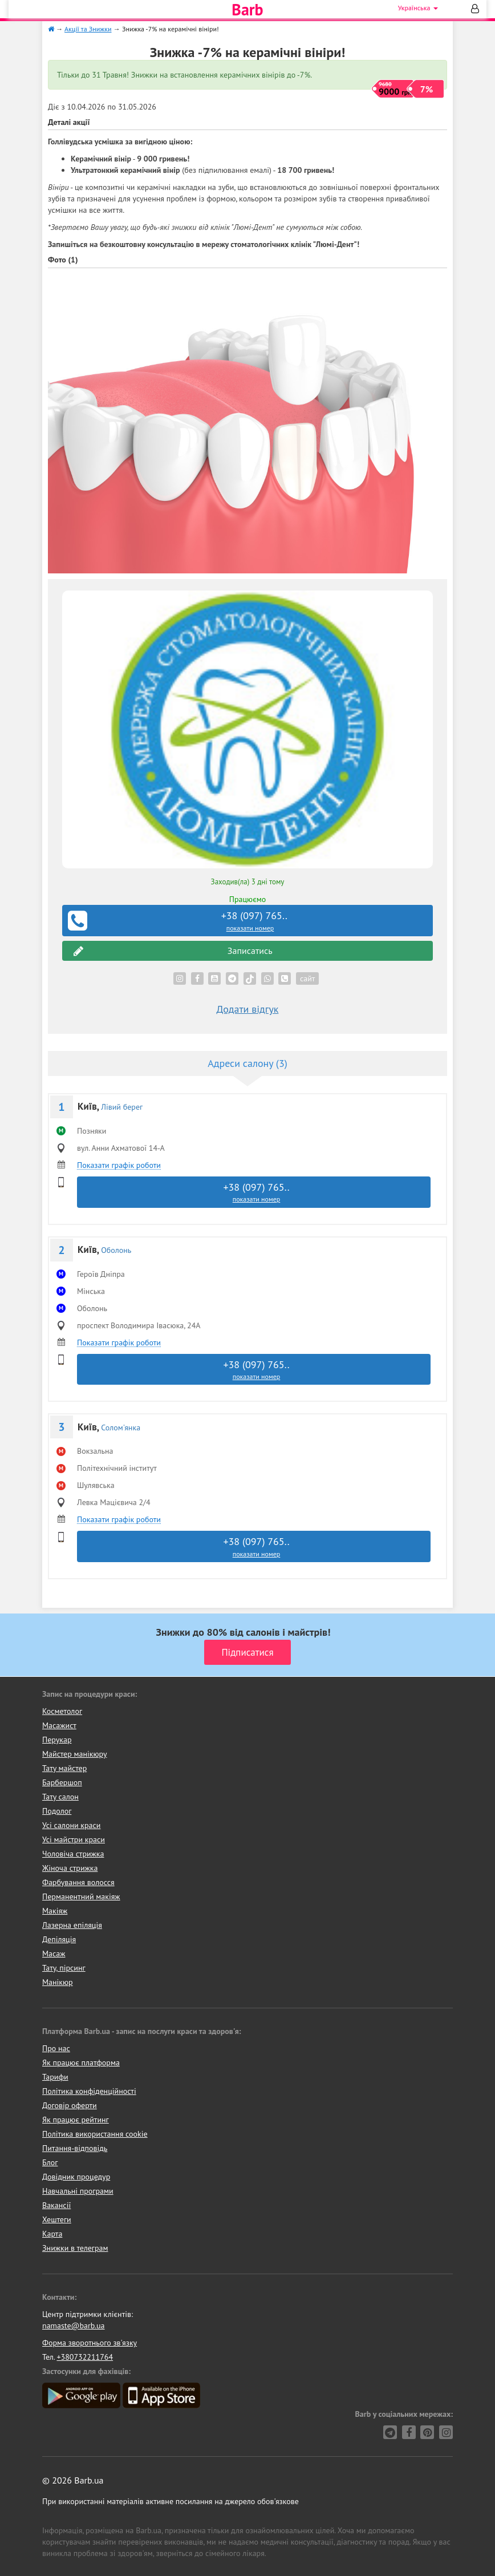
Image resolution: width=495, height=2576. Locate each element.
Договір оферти (69, 2105)
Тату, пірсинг (64, 1968)
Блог (50, 2162)
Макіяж (54, 1911)
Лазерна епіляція (72, 1925)
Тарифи (55, 2077)
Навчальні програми (77, 2191)
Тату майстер (64, 1768)
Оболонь (116, 1250)
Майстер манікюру (74, 1754)
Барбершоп (62, 1782)
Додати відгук (248, 1009)
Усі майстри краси (73, 1839)
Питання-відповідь (74, 2148)
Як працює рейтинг (75, 2119)
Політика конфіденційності (89, 2091)
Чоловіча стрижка (73, 1854)
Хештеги (56, 2219)
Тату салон (60, 1797)
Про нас (56, 2048)
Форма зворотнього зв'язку (89, 2343)
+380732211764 (84, 2357)
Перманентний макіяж (81, 1896)
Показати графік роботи (119, 1165)
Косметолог (62, 1711)
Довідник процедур (76, 2176)
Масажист (59, 1725)
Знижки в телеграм (75, 2248)
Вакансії (56, 2205)
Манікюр (57, 1982)
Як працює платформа (81, 2062)
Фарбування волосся (78, 1882)
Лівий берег (122, 1107)
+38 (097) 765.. (248, 921)
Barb (247, 9)
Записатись (173, 951)
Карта (52, 2234)
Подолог (56, 1811)
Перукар (56, 1739)
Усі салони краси (71, 1825)
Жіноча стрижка (70, 1868)
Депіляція (59, 1939)
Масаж (54, 1953)
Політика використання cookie (95, 2134)
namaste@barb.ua (73, 2325)
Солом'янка (120, 1427)
